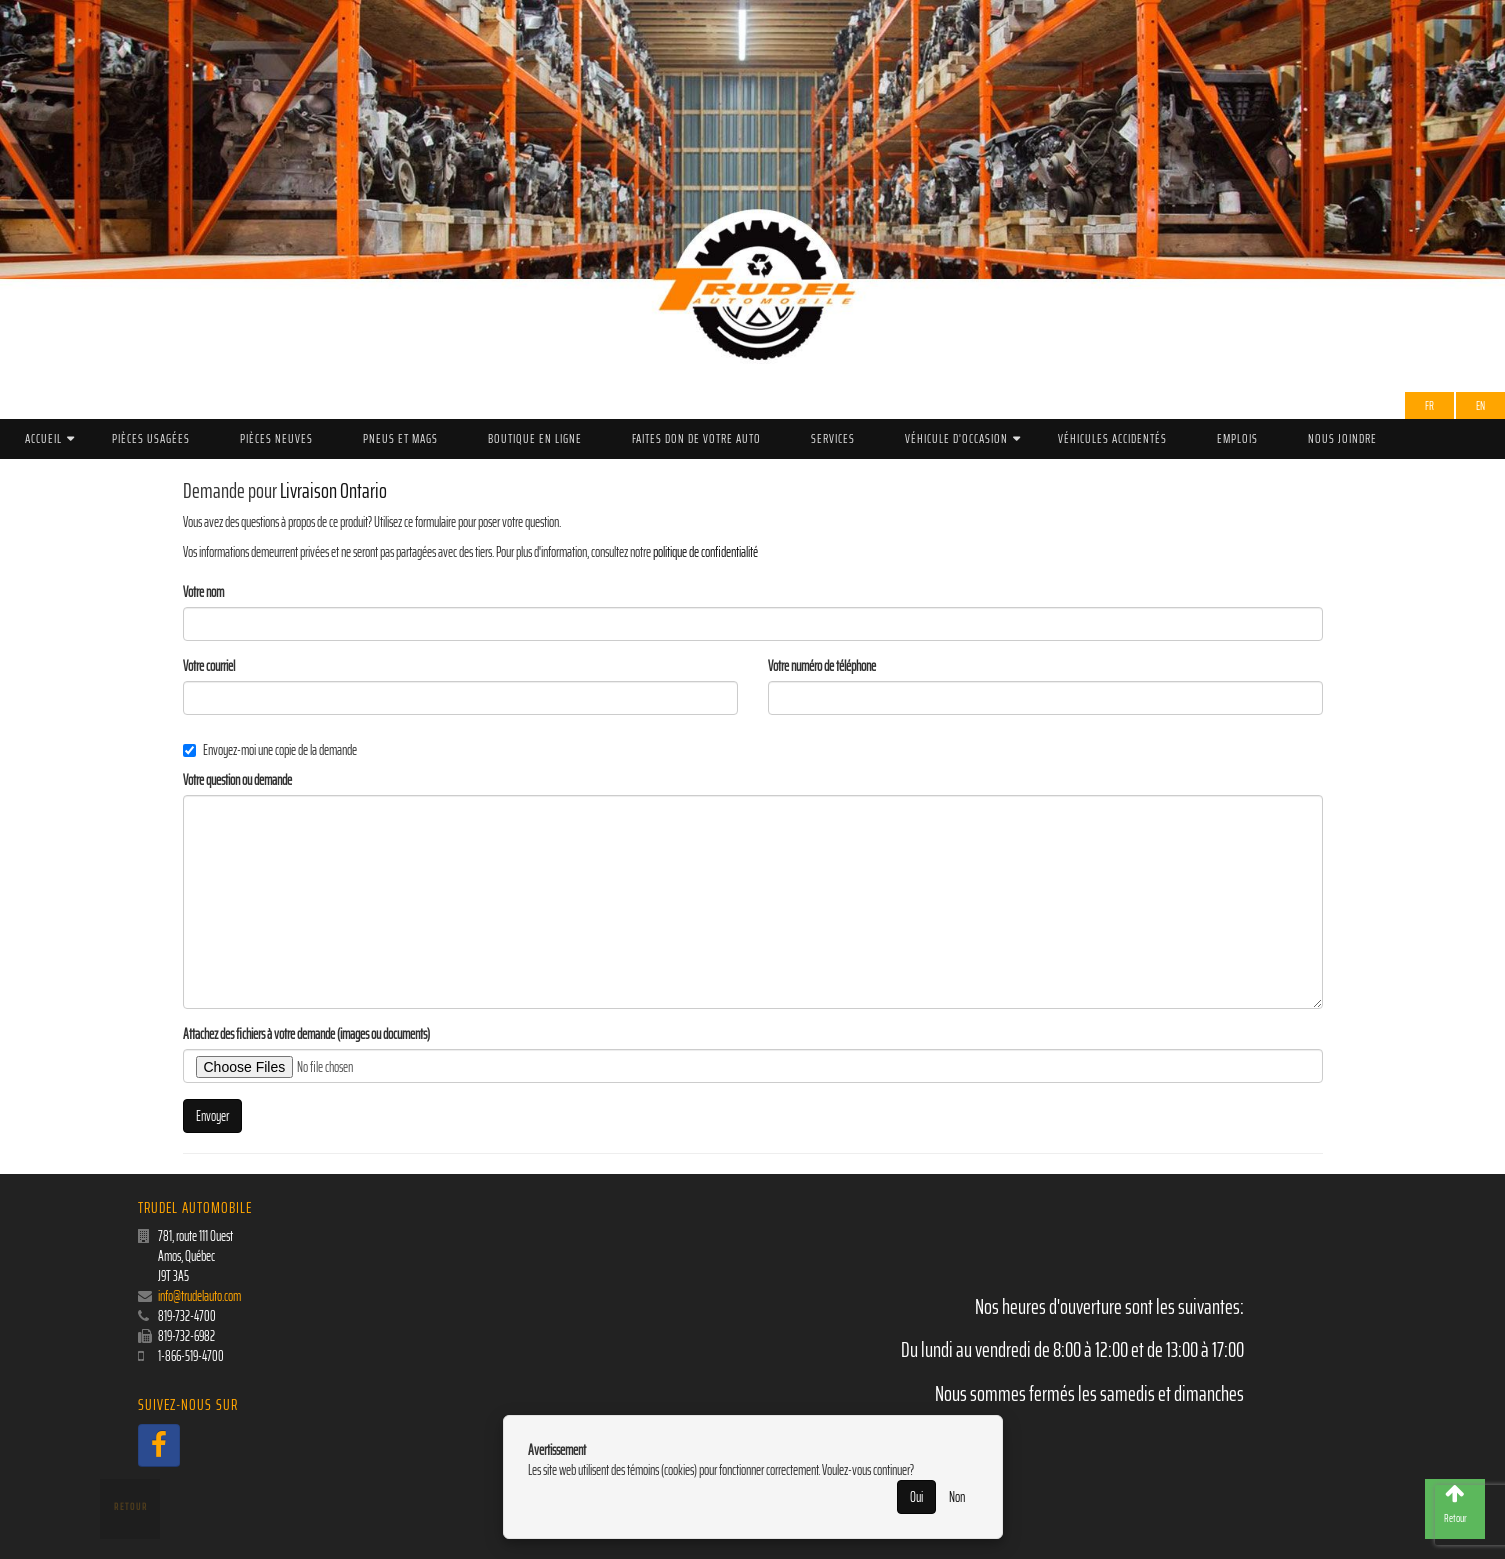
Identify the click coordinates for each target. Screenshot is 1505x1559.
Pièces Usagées (151, 438)
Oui (916, 1497)
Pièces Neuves (276, 438)
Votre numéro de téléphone (822, 666)
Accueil (43, 438)
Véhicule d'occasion (956, 438)
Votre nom (203, 592)
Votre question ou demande (237, 780)
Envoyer (212, 1116)
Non (957, 1497)
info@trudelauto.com (199, 1296)
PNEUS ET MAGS (400, 438)
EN (1480, 405)
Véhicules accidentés (1112, 438)
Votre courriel (209, 666)
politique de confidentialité (705, 552)
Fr (1429, 405)
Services (833, 438)
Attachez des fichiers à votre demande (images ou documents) (306, 1034)
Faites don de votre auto (696, 438)
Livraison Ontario (333, 490)
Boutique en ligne (535, 438)
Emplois (1237, 438)
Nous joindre (1342, 438)
